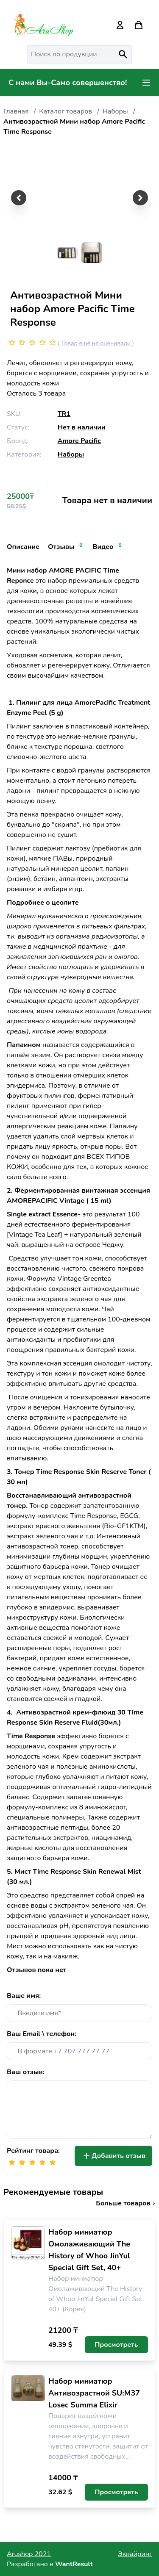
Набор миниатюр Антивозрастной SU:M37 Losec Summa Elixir (94, 2393)
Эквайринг (135, 2554)
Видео (108, 546)
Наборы (115, 111)
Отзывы (66, 546)
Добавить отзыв (113, 2156)
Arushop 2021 (29, 2554)
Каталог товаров (65, 111)
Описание (23, 546)
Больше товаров (126, 2203)
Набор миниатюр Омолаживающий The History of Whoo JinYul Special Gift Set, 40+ (89, 2250)
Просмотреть (116, 2344)
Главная (16, 111)
